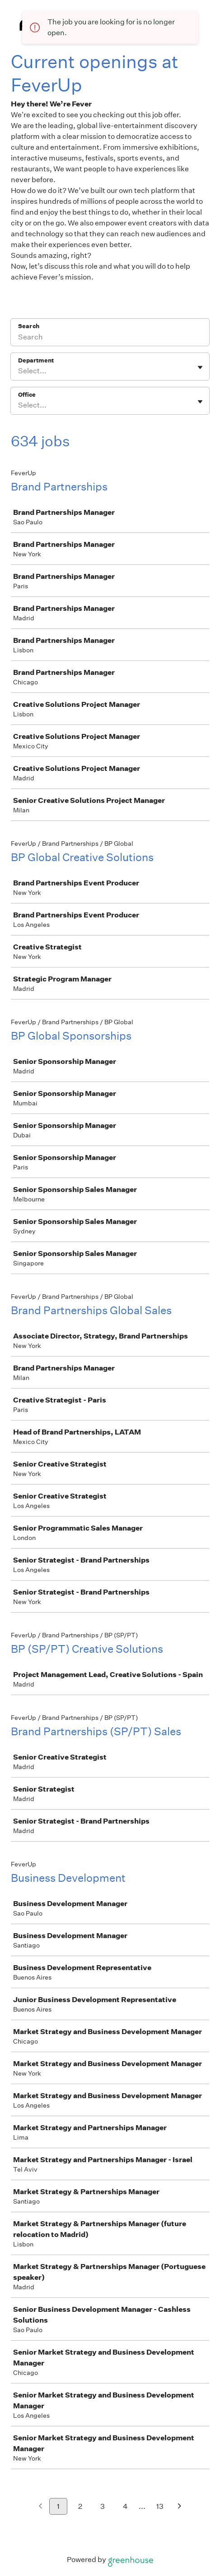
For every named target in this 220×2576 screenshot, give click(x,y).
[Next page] (179, 2507)
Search (28, 326)
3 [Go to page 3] (102, 2506)
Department (36, 360)
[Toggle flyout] (200, 367)
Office (27, 395)
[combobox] (18, 371)
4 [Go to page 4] (125, 2506)
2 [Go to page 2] (80, 2506)
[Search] (110, 338)
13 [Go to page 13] (160, 2506)
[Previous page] (40, 2507)
